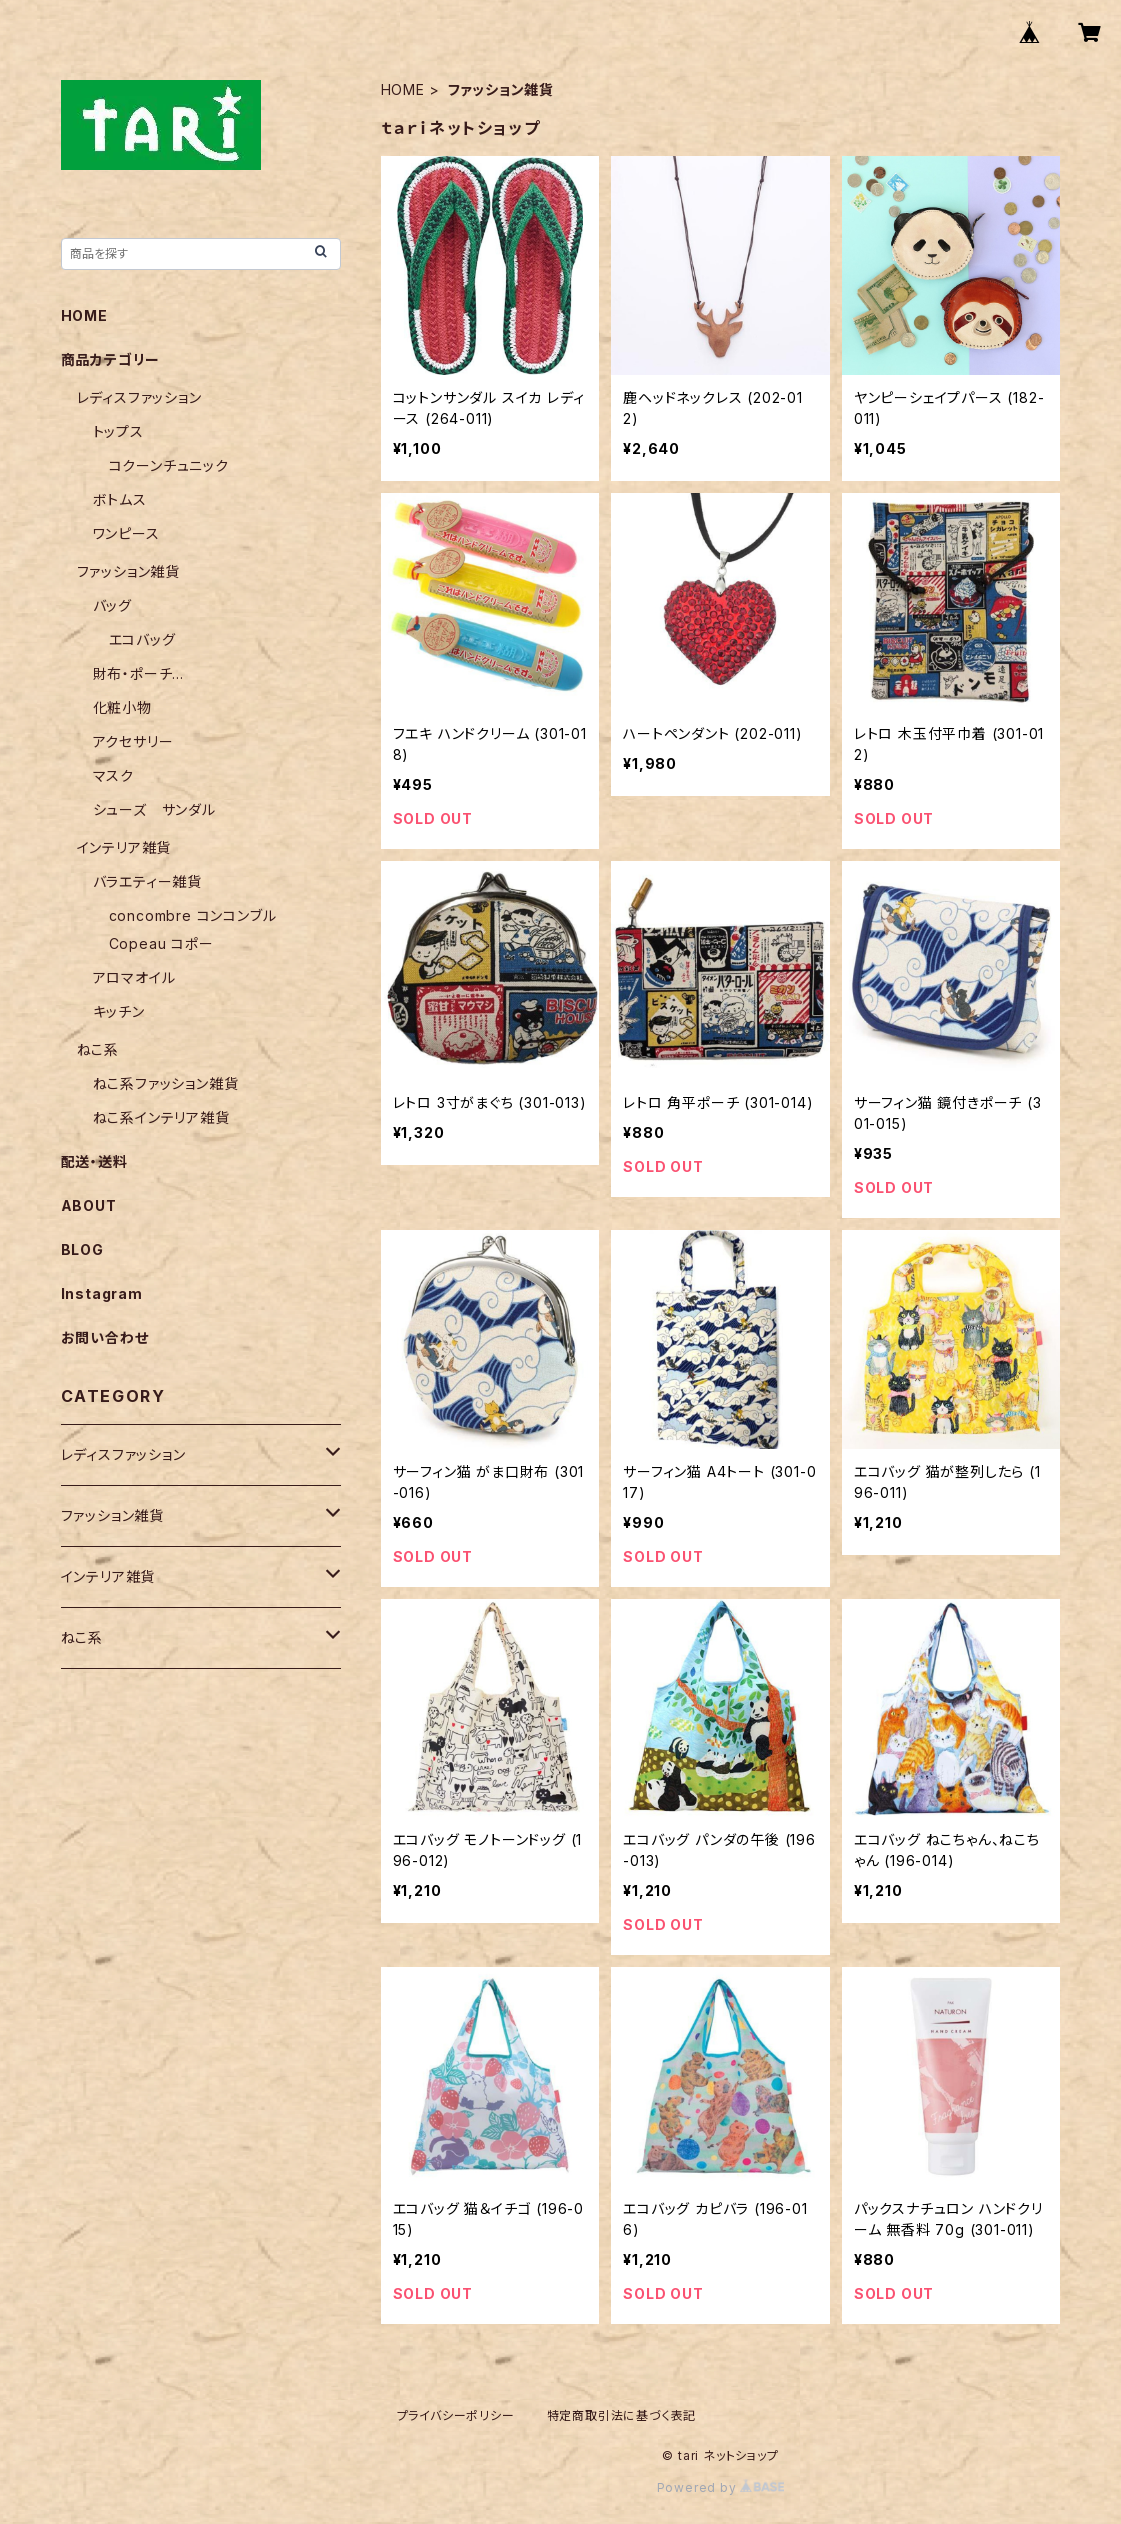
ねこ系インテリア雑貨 (161, 1117)
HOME (403, 89)
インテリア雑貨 (124, 847)
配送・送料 (94, 1161)
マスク (113, 775)
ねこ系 (98, 1049)
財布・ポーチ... (138, 673)
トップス (118, 431)
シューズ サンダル (154, 809)
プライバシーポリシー (456, 2415)
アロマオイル (134, 977)
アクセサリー (133, 741)
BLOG (82, 1249)
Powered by (721, 2487)
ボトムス (120, 499)
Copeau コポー (161, 943)
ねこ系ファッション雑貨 (166, 1083)
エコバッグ (142, 639)
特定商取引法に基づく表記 (622, 2415)
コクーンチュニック (169, 465)
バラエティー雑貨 (147, 881)
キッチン (119, 1011)
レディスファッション (139, 397)
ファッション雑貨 (128, 571)
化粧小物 (122, 707)
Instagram (102, 1293)
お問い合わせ (105, 1337)
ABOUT (89, 1205)
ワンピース (126, 533)
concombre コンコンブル (193, 915)
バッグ (112, 605)
